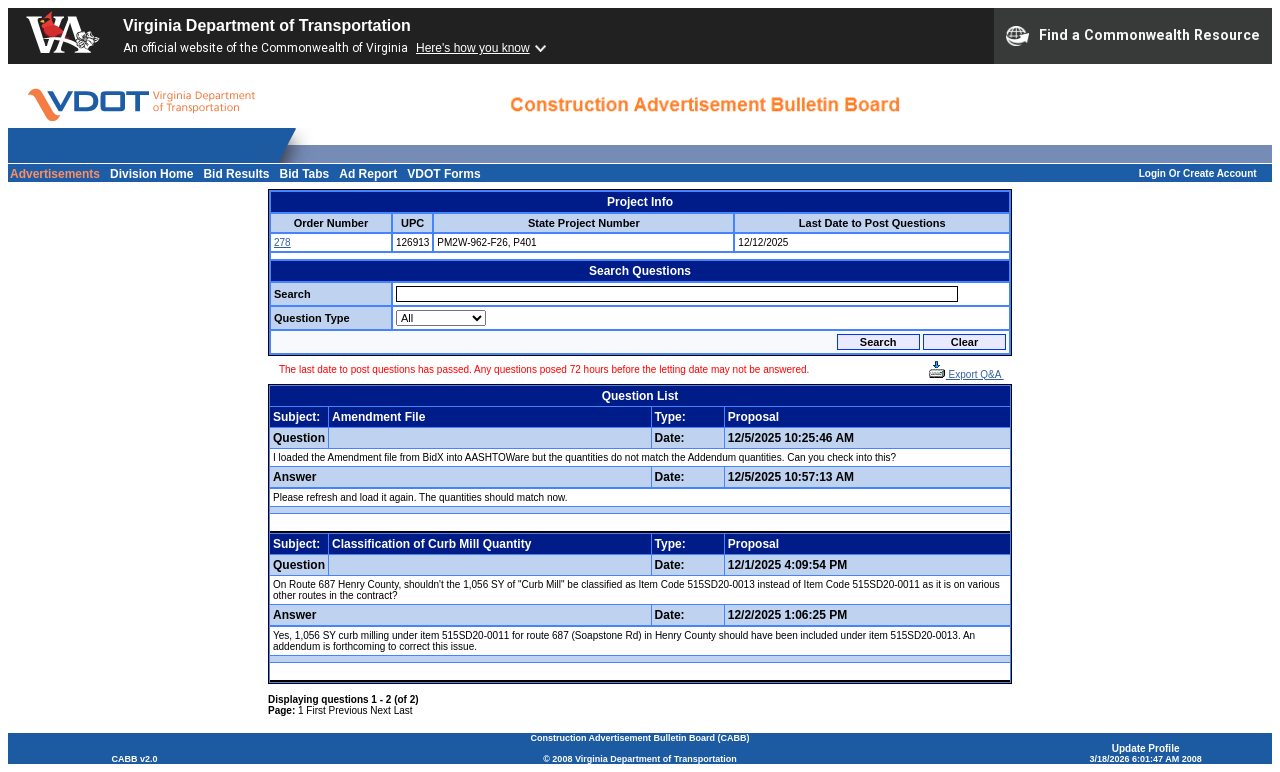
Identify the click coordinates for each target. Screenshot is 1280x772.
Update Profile (1146, 748)
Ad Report (368, 174)
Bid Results (236, 174)
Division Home (151, 174)
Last (403, 710)
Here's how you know (473, 48)
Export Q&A (966, 374)
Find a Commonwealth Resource (1133, 36)
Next (380, 710)
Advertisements (55, 174)
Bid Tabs (304, 174)
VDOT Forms (443, 174)
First (315, 710)
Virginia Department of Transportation (267, 25)
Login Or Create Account (1198, 173)
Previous (348, 710)
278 (282, 242)
